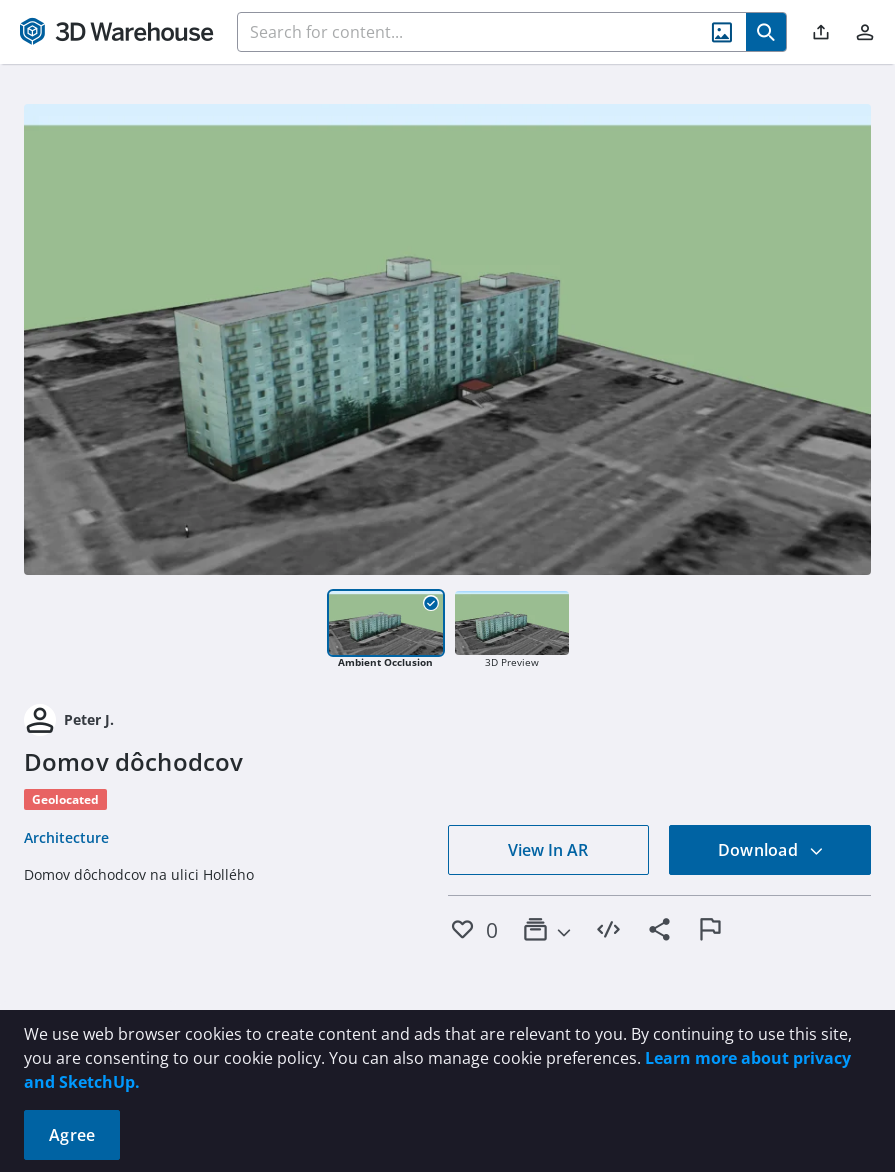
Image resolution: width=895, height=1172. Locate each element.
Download (771, 850)
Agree (72, 1135)
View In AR (548, 850)
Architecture (66, 837)
